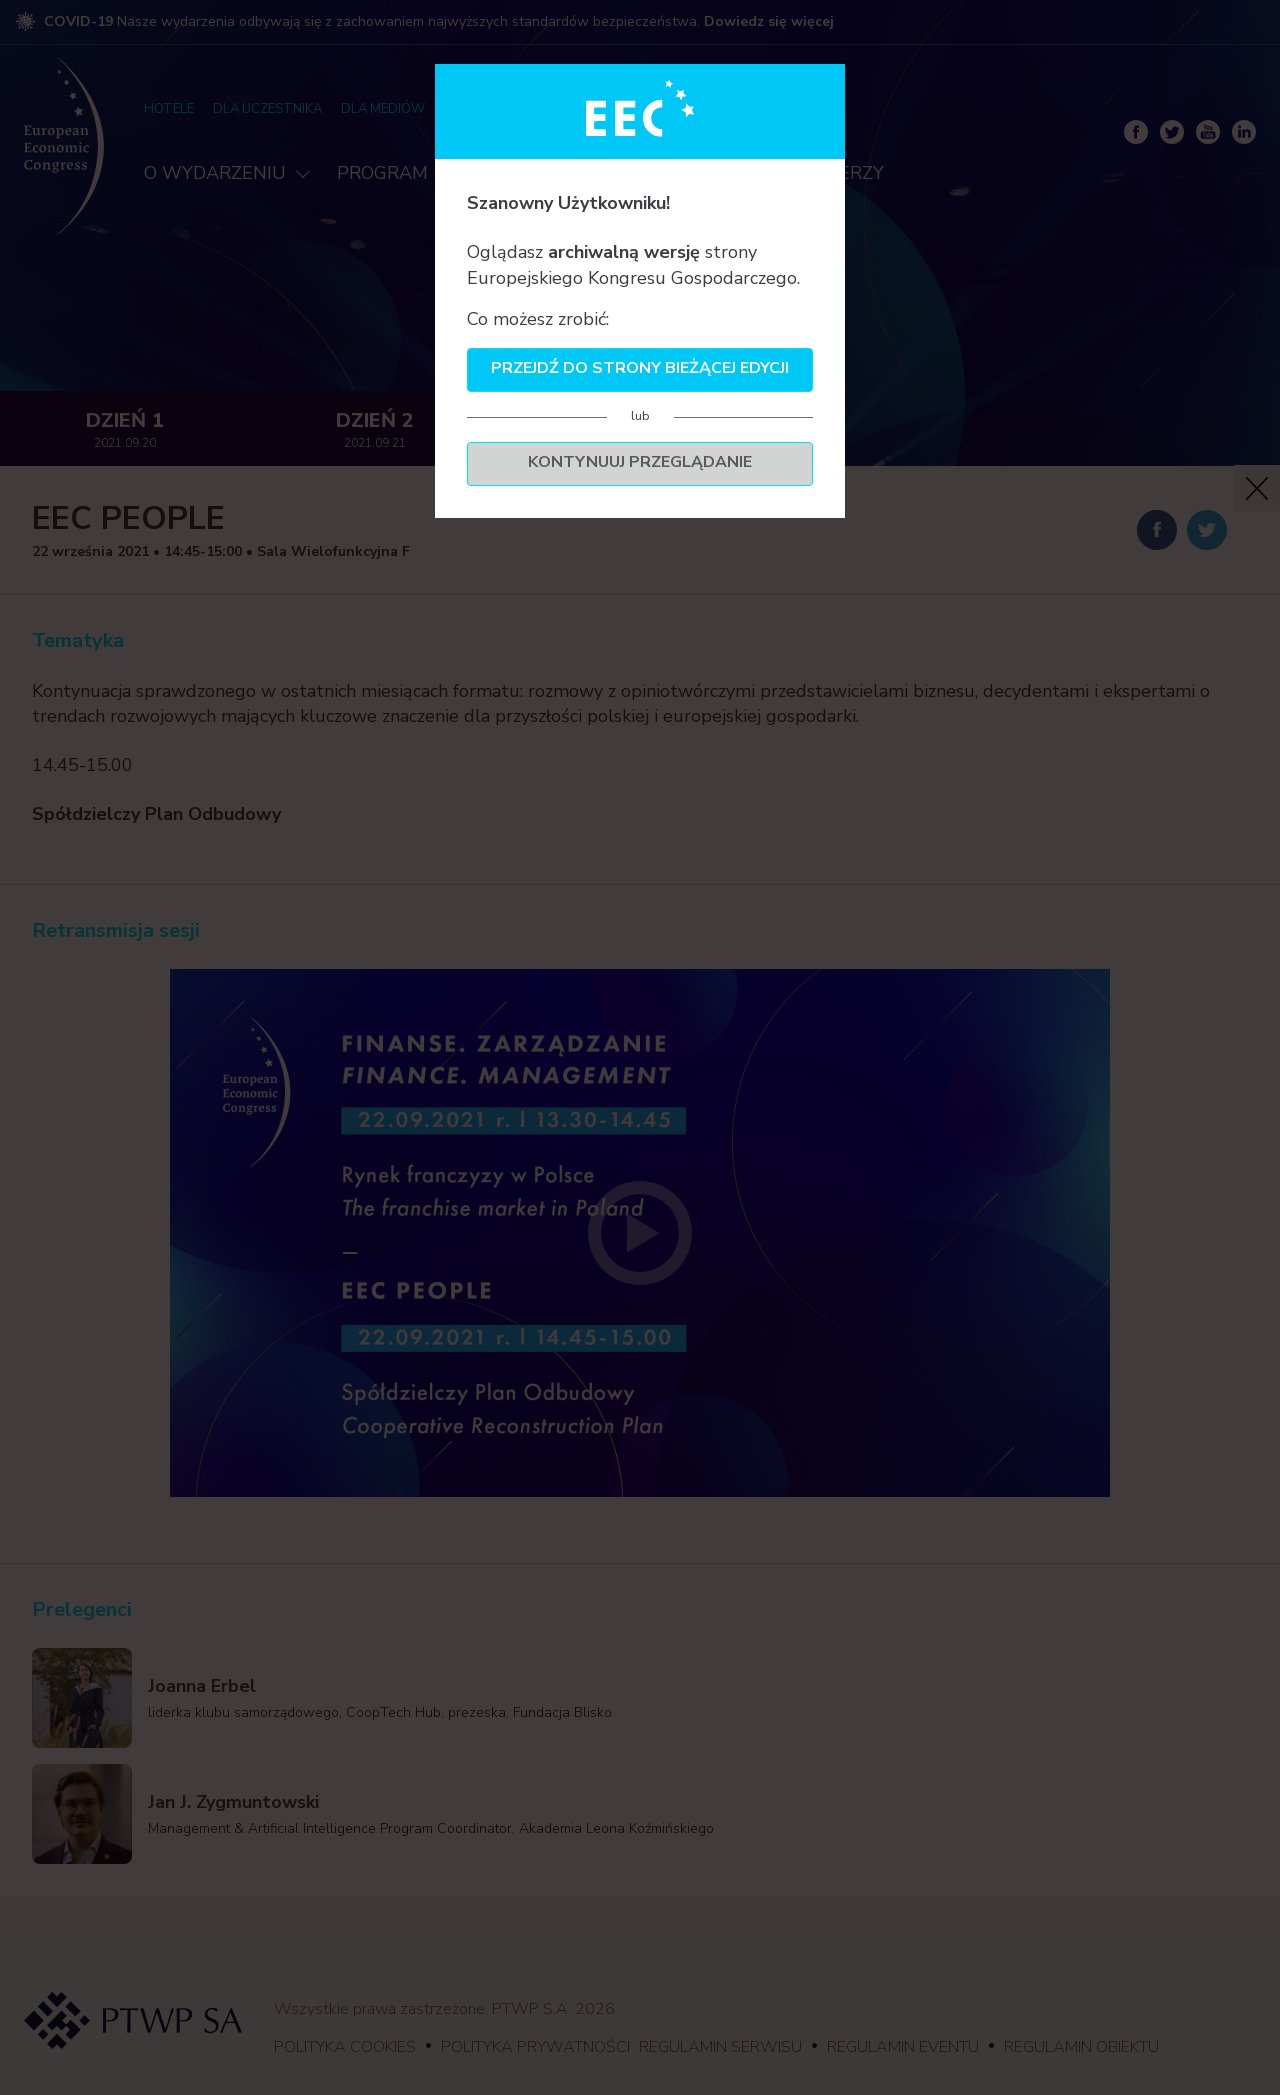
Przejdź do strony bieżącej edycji (640, 368)
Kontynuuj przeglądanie (640, 462)
